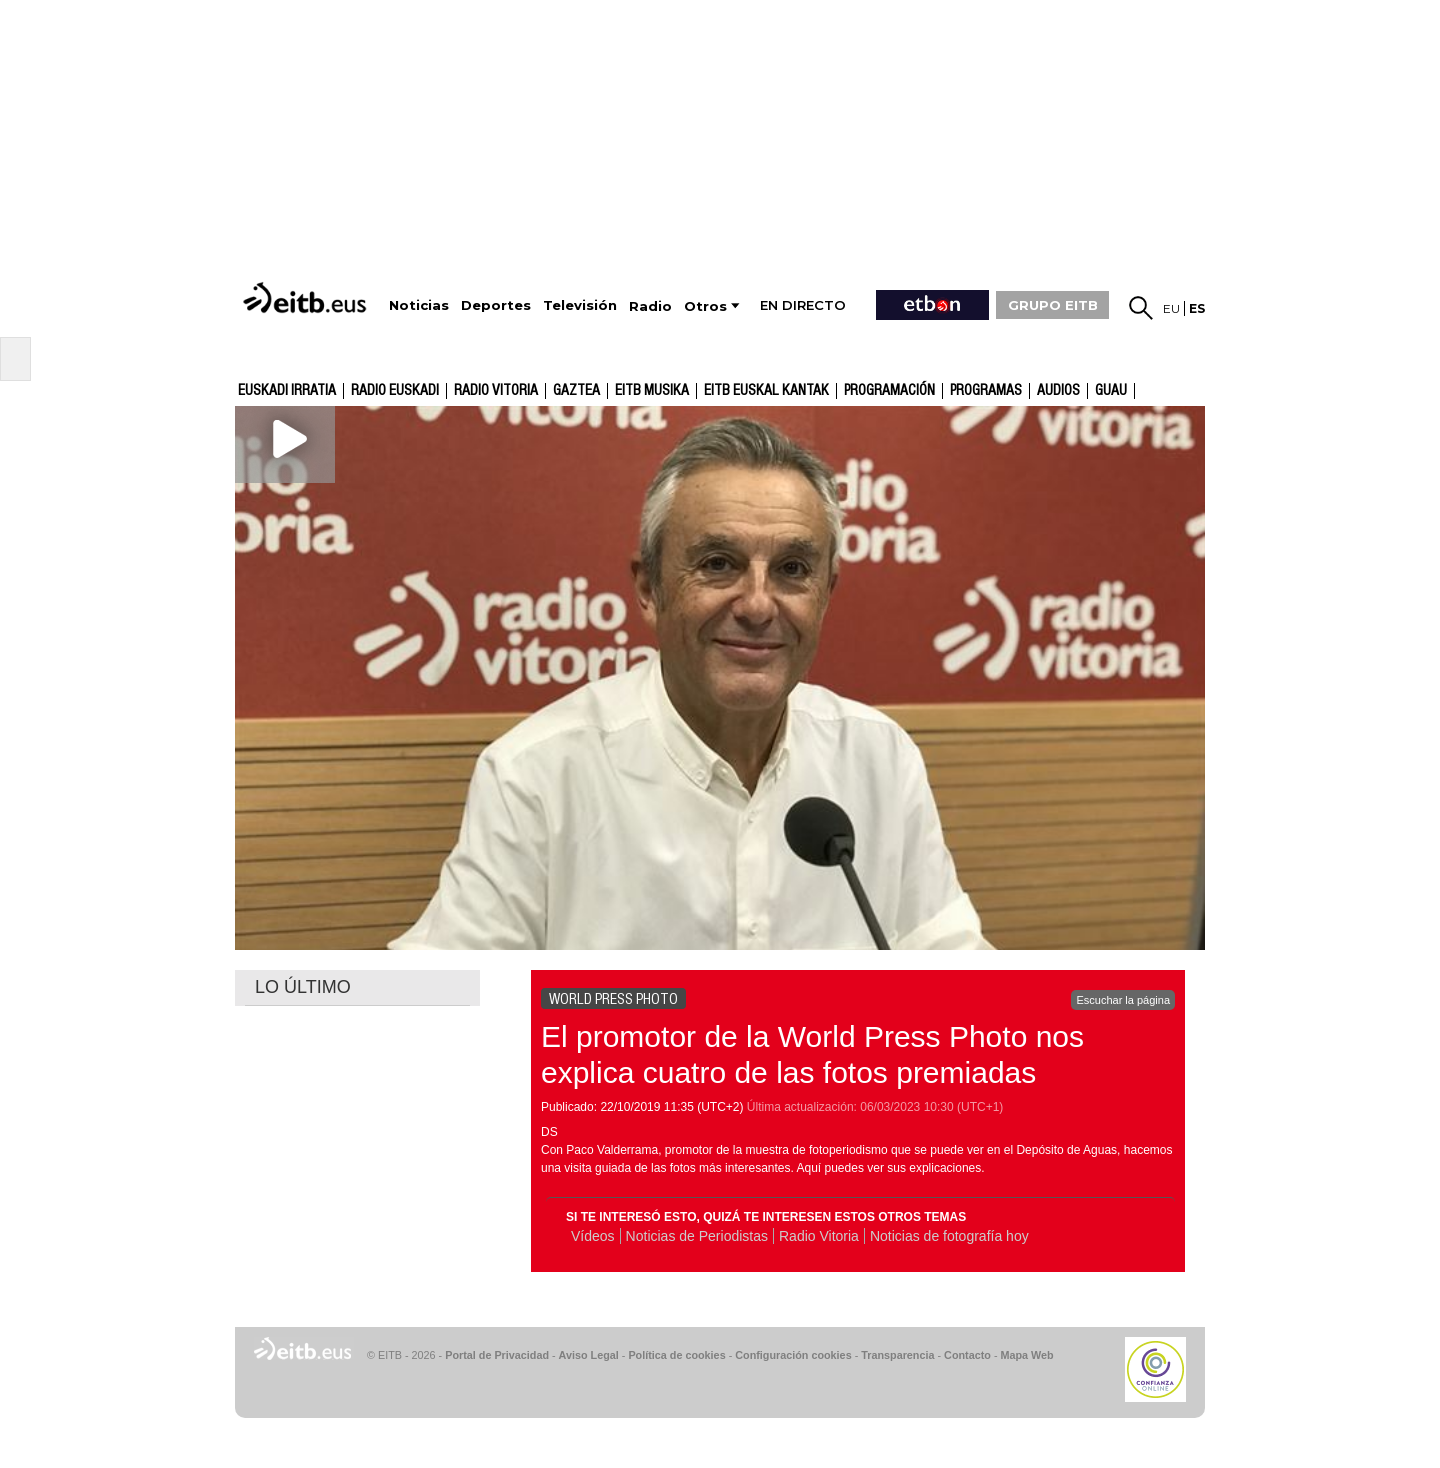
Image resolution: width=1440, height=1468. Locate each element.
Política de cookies (676, 1355)
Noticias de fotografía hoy (949, 1236)
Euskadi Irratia (287, 391)
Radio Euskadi (395, 391)
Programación (889, 391)
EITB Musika (652, 391)
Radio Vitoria (496, 391)
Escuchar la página (1123, 1000)
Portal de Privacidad (497, 1355)
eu (1171, 308)
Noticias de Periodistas (697, 1236)
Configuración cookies (793, 1355)
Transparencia (897, 1355)
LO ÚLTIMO (303, 987)
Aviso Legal (589, 1355)
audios (1058, 391)
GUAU (1111, 391)
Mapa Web (1026, 1355)
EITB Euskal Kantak (766, 391)
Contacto (967, 1355)
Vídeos (593, 1236)
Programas (986, 391)
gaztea (576, 391)
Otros (705, 306)
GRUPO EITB (1053, 305)
